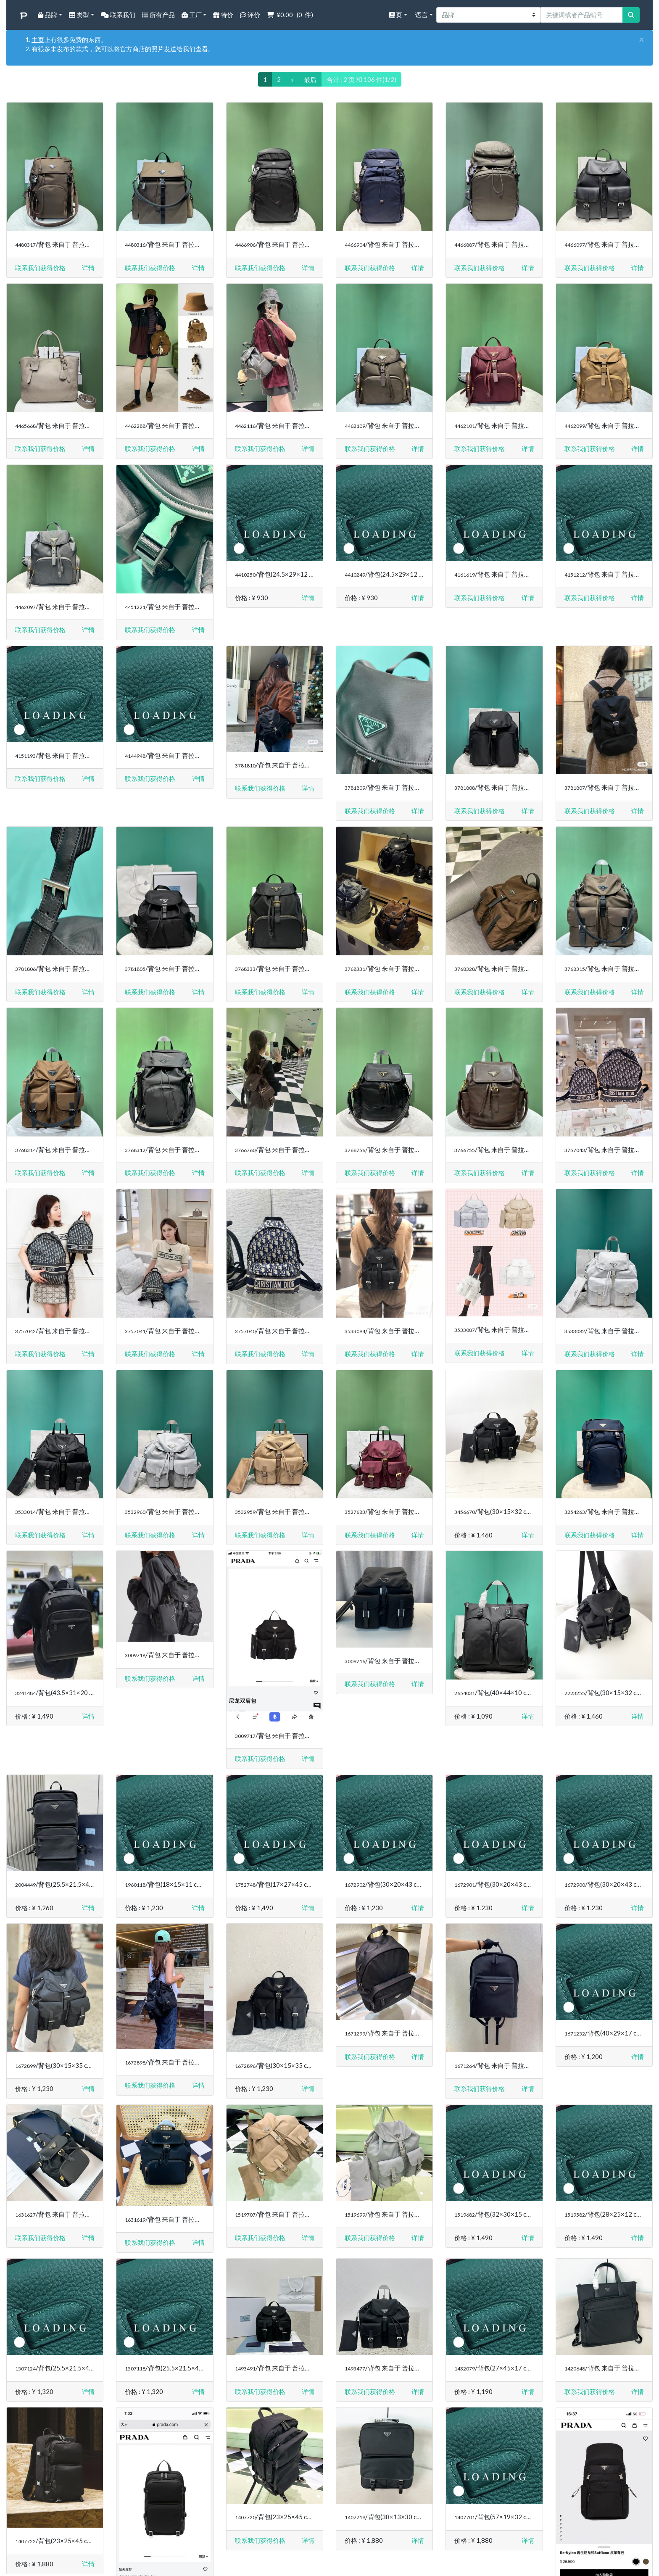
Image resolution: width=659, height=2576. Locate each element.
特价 (223, 14)
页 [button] (395, 14)
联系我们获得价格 (40, 268)
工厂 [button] (192, 14)
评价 (250, 14)
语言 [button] (421, 14)
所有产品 (158, 14)
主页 (38, 39)
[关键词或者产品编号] (581, 15)
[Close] (641, 40)
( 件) (290, 14)
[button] (88, 268)
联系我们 (118, 14)
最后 (310, 79)
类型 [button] (79, 14)
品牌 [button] (47, 14)
